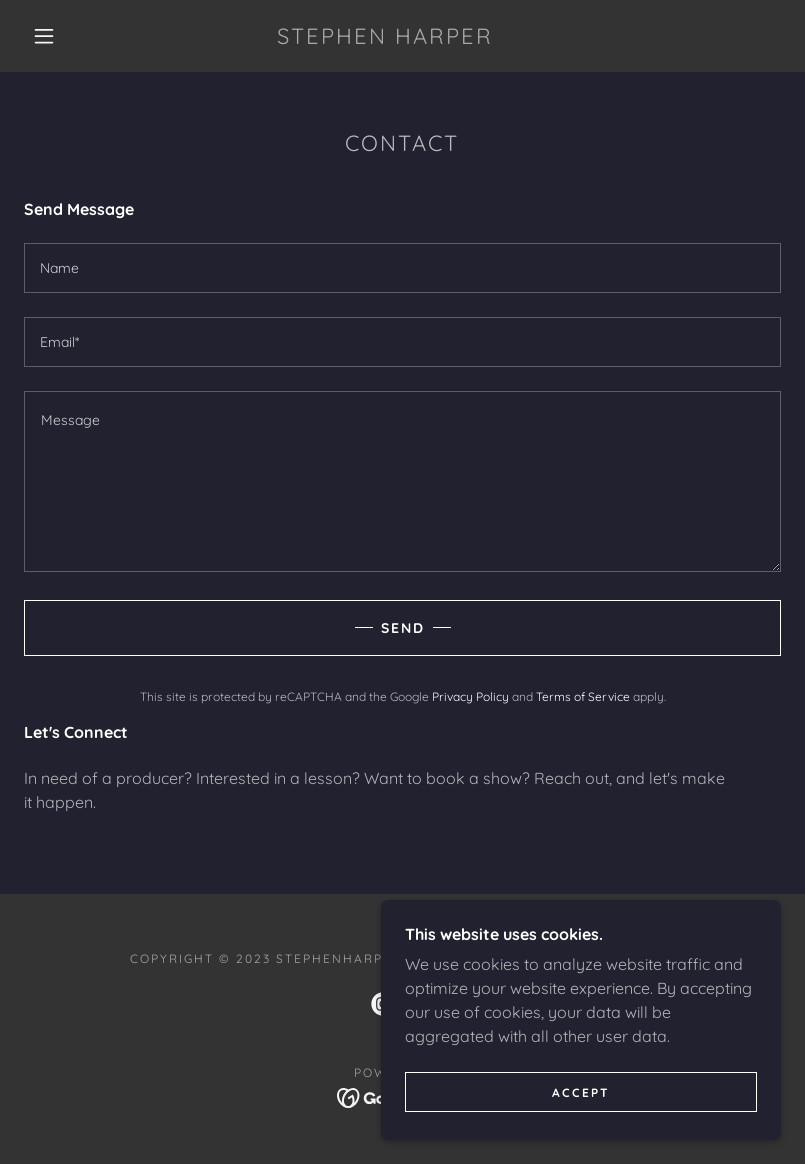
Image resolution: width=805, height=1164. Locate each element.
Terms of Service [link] (583, 696)
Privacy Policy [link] (470, 696)
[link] (384, 38)
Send (403, 628)
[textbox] (402, 268)
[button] (44, 36)
